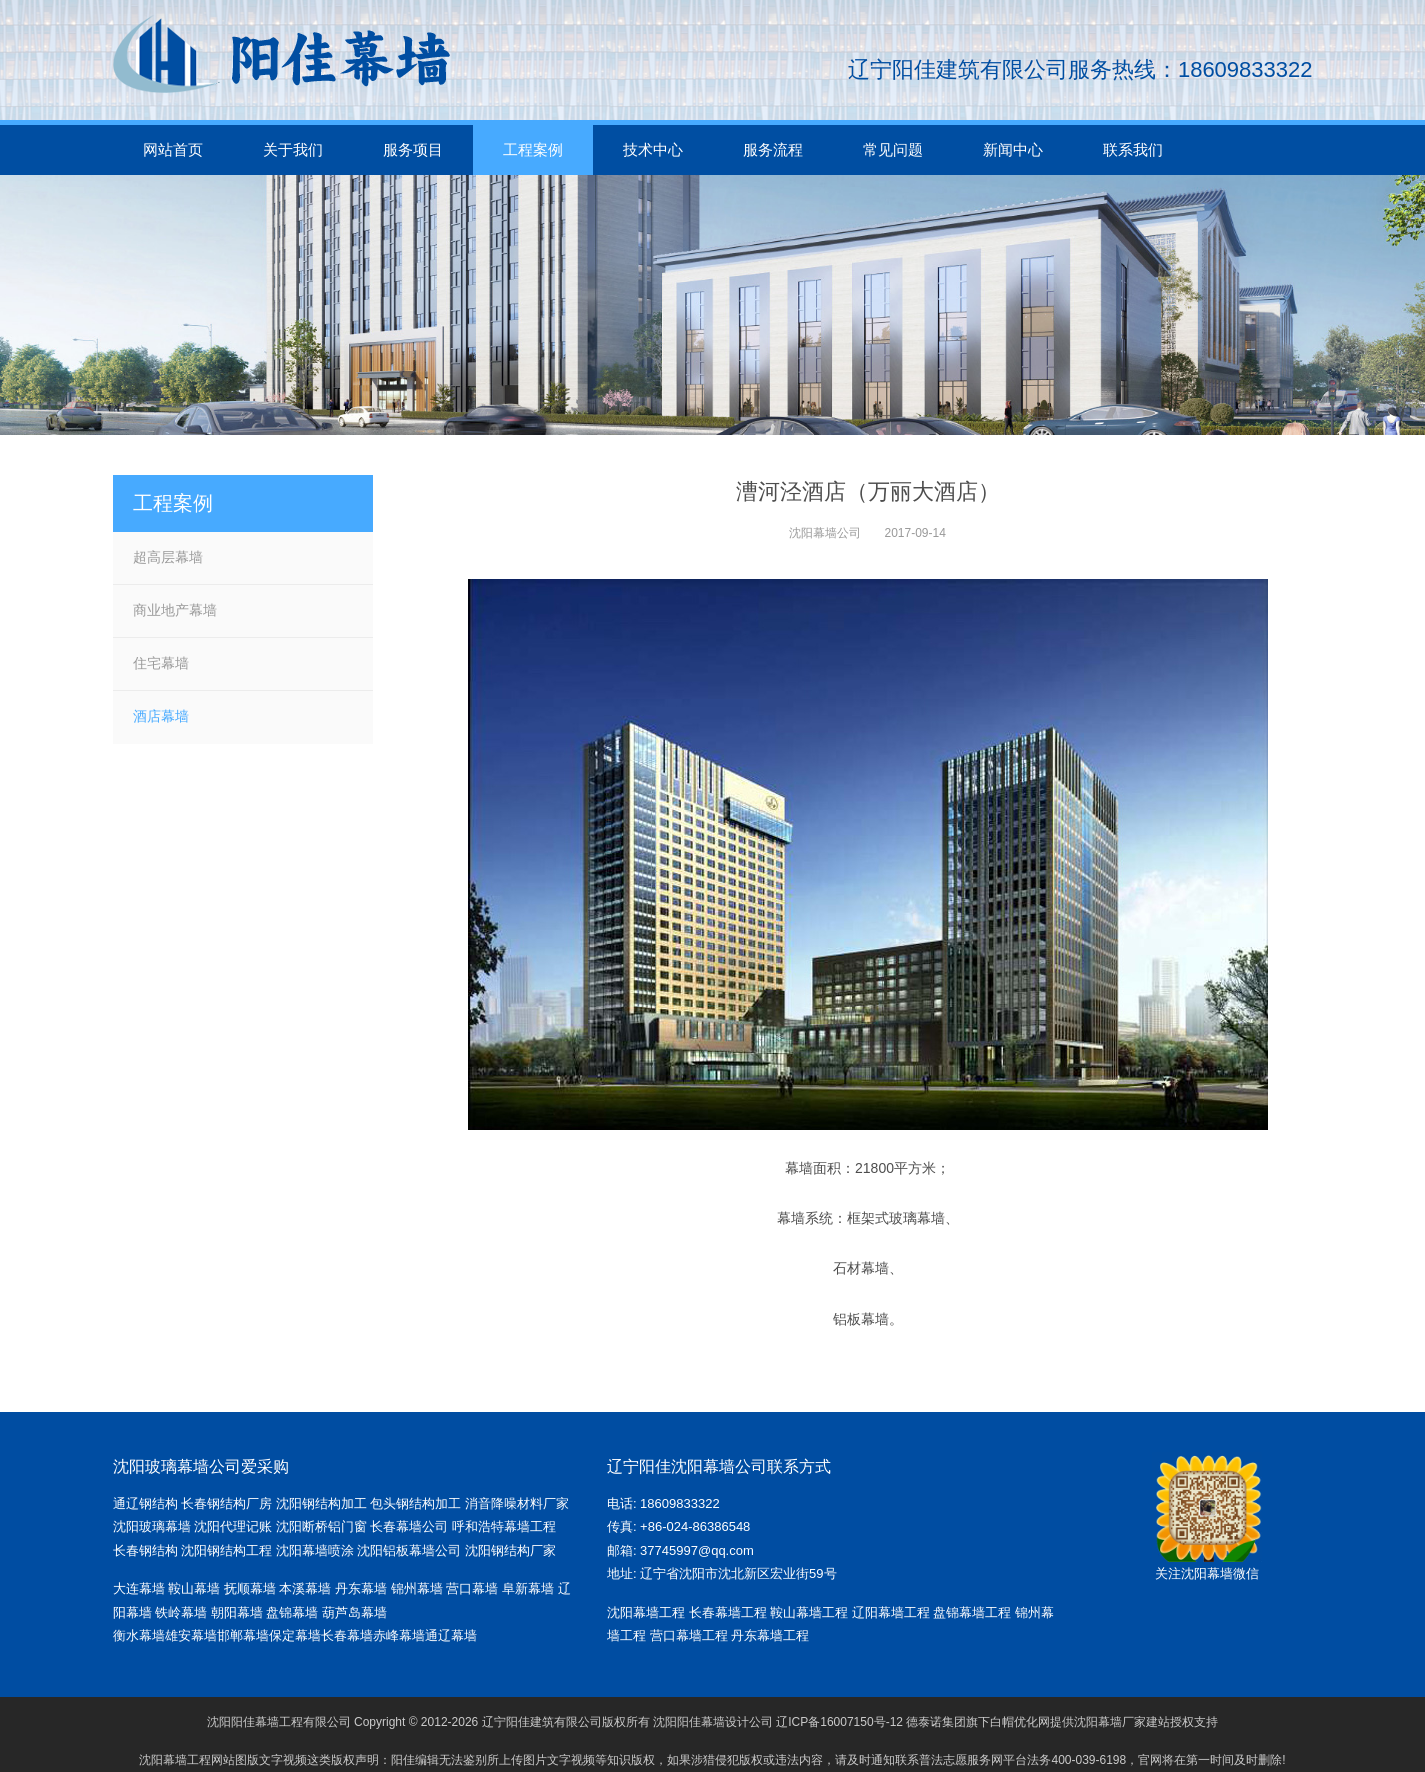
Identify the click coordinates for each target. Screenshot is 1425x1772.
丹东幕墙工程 (770, 1635)
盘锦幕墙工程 (972, 1612)
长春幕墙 (347, 1635)
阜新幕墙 (528, 1588)
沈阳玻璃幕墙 (152, 1526)
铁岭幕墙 (181, 1612)
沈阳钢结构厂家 (510, 1550)
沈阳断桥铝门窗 (321, 1526)
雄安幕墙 (191, 1635)
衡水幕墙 (139, 1635)
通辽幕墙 (451, 1635)
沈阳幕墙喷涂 (315, 1550)
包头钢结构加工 (415, 1503)
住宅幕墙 (161, 663)
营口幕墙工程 (689, 1635)
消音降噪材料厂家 (517, 1503)
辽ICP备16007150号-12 (839, 1722)
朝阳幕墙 (237, 1612)
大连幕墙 (139, 1588)
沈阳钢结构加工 (321, 1503)
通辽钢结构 (145, 1503)
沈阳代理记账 (233, 1526)
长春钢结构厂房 (226, 1503)
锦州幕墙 (417, 1588)
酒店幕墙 (161, 716)
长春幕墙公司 (409, 1526)
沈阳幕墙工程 (646, 1612)
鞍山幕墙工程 (809, 1612)
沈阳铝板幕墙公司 (409, 1550)
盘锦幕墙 (292, 1612)
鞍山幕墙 (194, 1588)
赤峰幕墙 (399, 1635)
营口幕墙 (474, 1588)
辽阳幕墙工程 (891, 1612)
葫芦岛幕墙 (354, 1612)
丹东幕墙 (361, 1588)
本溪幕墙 (305, 1588)
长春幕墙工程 (728, 1612)
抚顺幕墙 (250, 1588)
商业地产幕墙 (175, 610)
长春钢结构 (145, 1550)
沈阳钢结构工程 (226, 1550)
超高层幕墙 (168, 557)
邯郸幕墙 (243, 1635)
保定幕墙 (295, 1635)
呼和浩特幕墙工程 (504, 1526)
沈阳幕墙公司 (825, 533)
